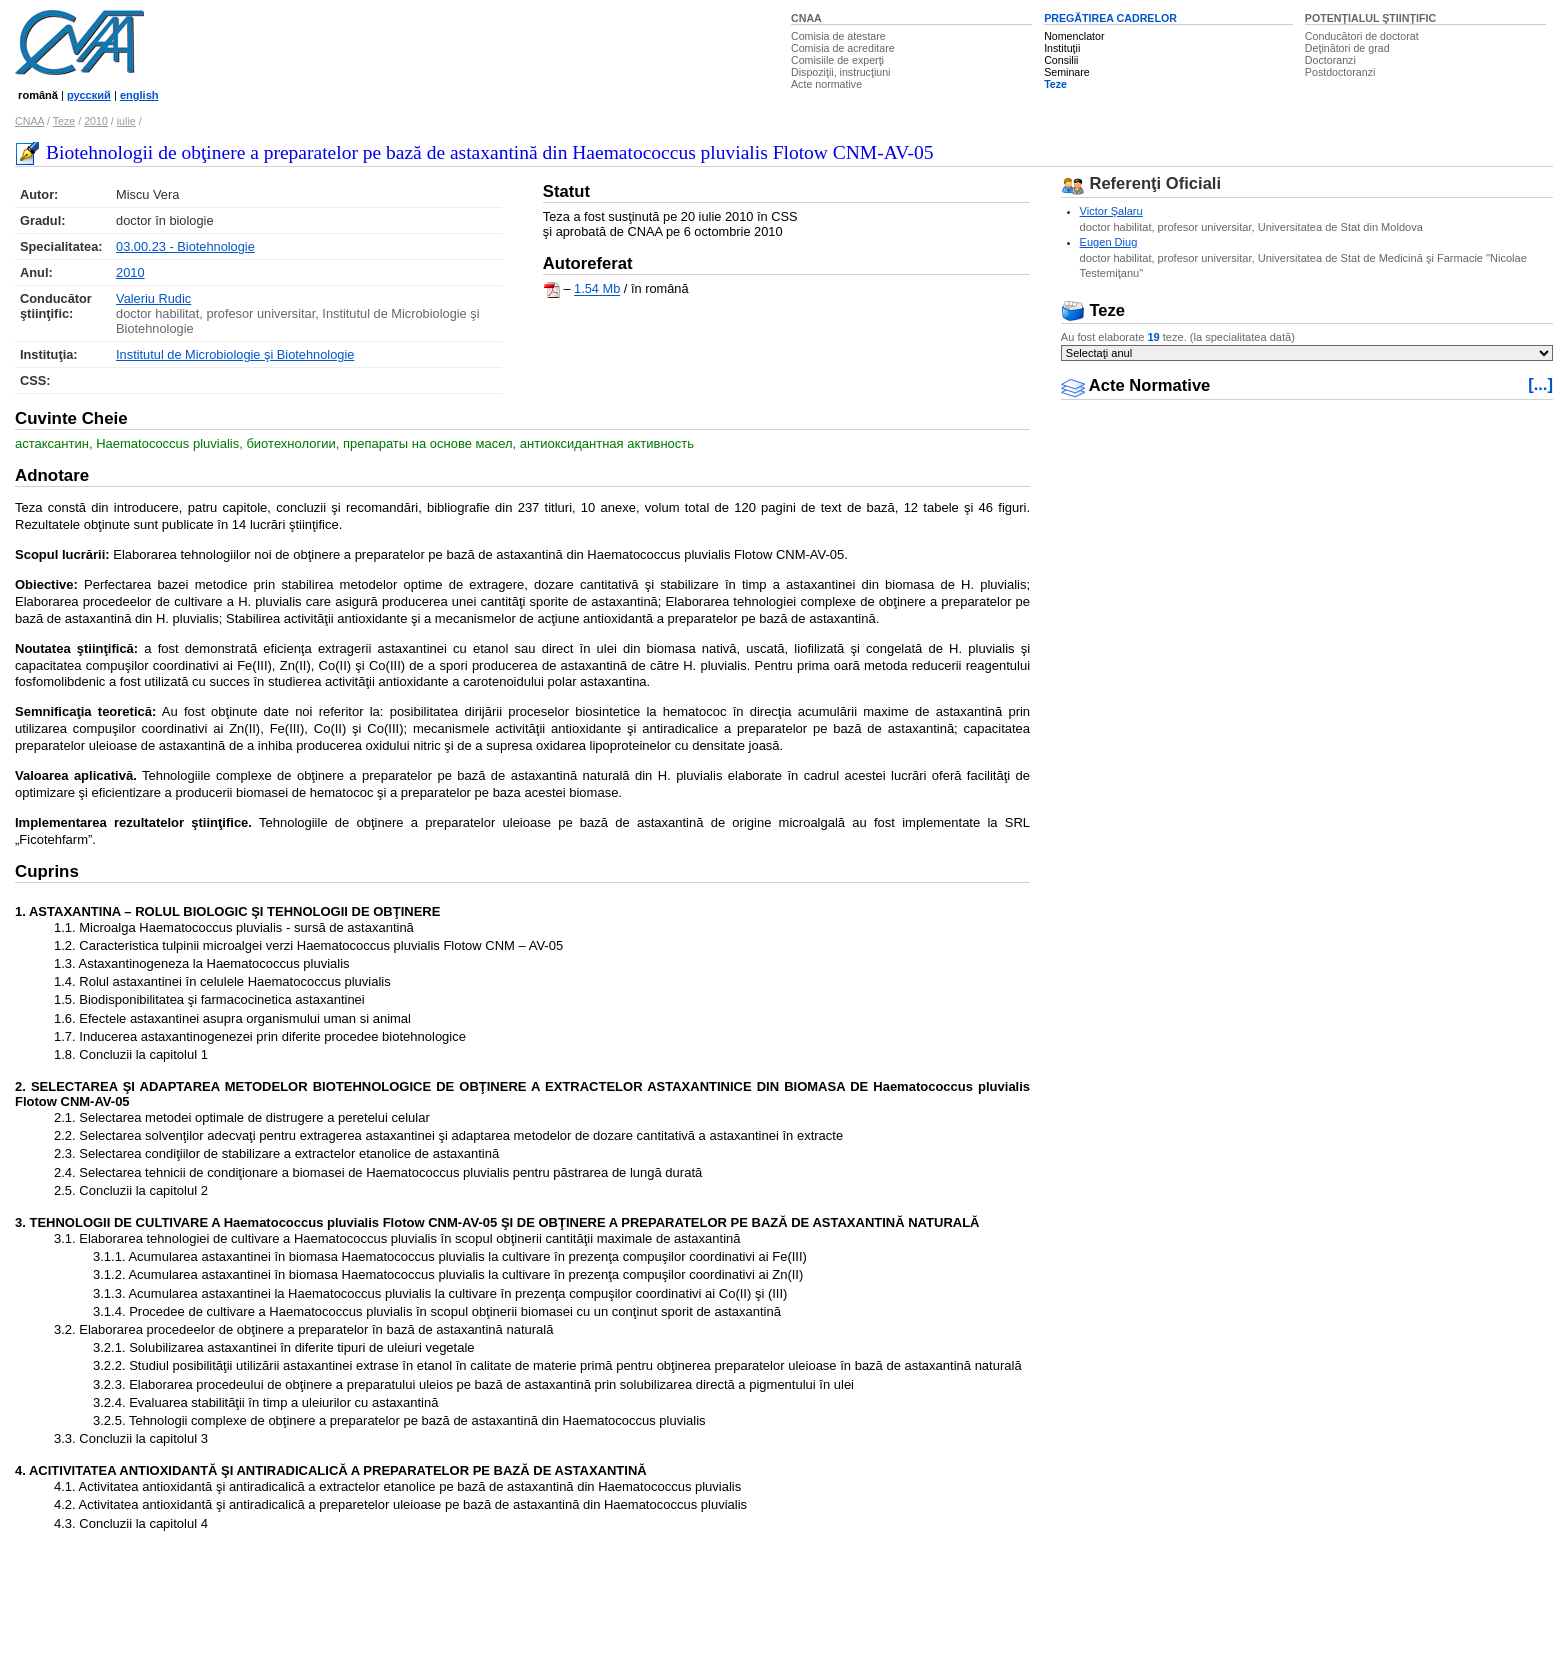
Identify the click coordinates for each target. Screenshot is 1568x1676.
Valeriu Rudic (153, 298)
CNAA (806, 18)
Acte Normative (1136, 385)
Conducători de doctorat (1362, 36)
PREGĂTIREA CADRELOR (1110, 18)
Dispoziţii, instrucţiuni (841, 72)
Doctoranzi (1330, 60)
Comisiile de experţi (837, 60)
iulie (126, 121)
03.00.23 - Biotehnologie (185, 246)
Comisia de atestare (838, 36)
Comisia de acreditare (843, 48)
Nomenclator (1074, 36)
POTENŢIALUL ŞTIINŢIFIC (1370, 18)
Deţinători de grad (1347, 48)
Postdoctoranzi (1340, 72)
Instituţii (1062, 48)
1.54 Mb (597, 289)
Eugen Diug (1109, 242)
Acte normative (826, 84)
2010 (96, 121)
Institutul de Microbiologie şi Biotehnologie (235, 354)
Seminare (1067, 72)
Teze (1055, 84)
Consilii (1061, 60)
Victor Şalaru (1111, 211)
